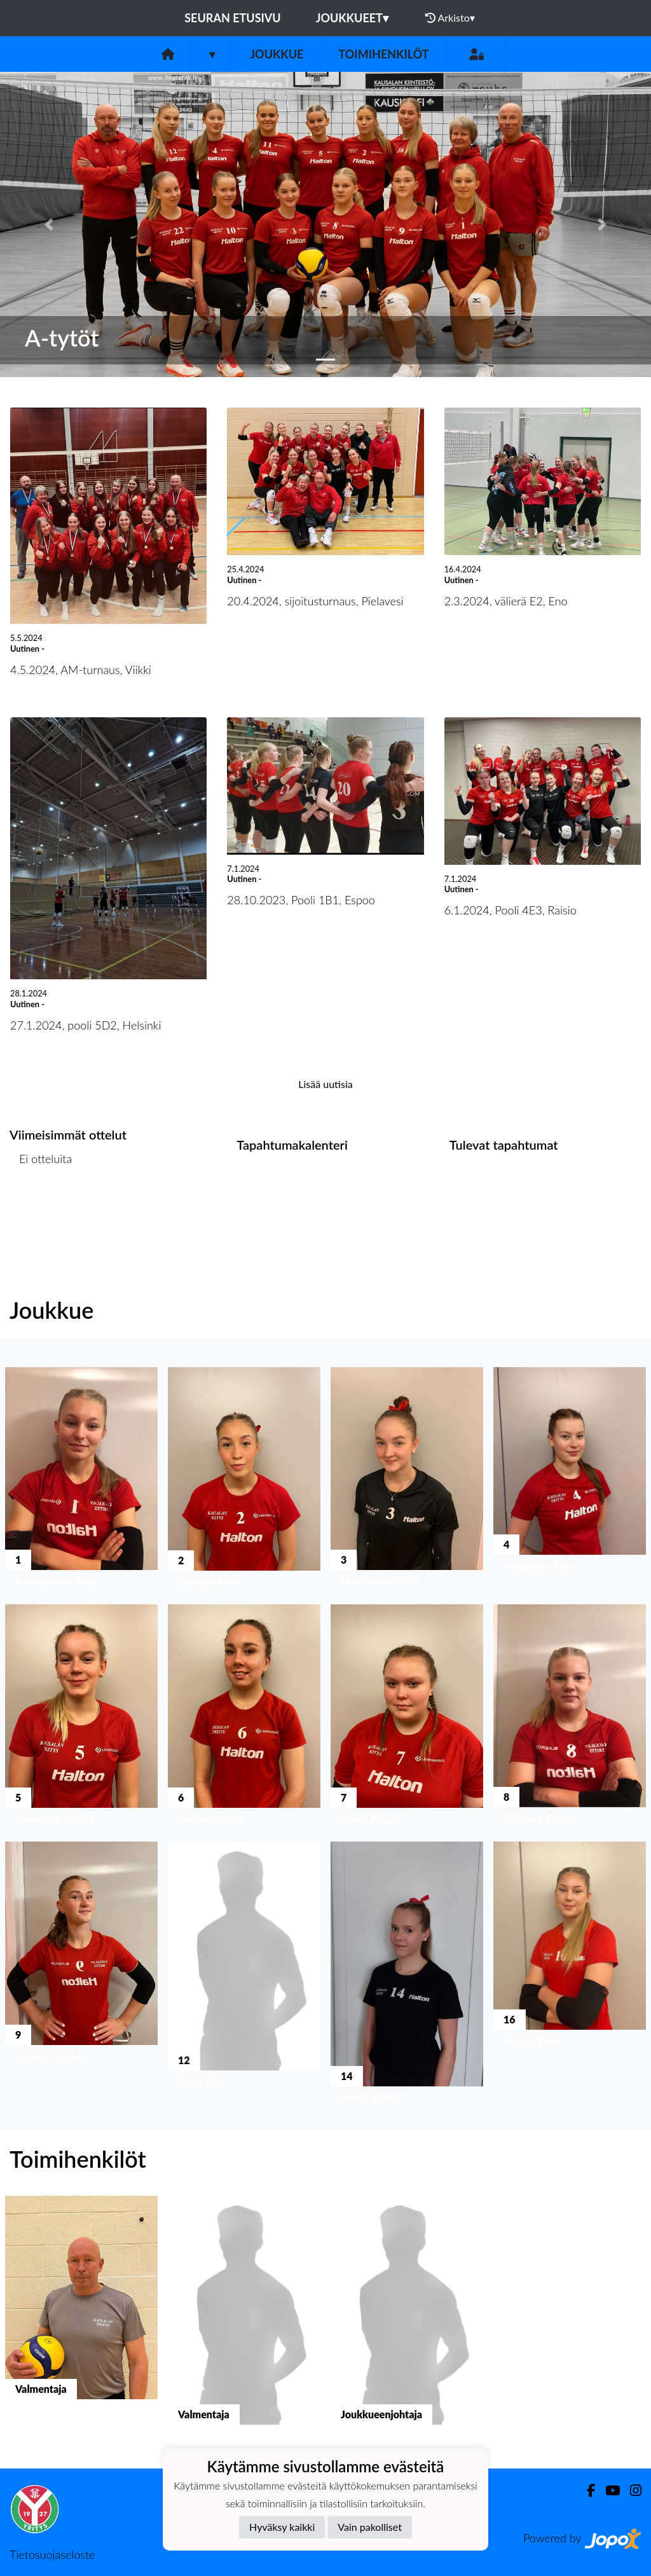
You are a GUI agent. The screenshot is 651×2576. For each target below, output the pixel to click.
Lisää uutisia (325, 1084)
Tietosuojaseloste (52, 2554)
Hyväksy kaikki (282, 2527)
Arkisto (450, 17)
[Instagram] (630, 2490)
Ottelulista (41, 1208)
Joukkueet (352, 18)
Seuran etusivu (232, 18)
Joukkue (276, 54)
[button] (49, 224)
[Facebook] (586, 2490)
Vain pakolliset (370, 2527)
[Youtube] (607, 2490)
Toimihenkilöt (383, 54)
